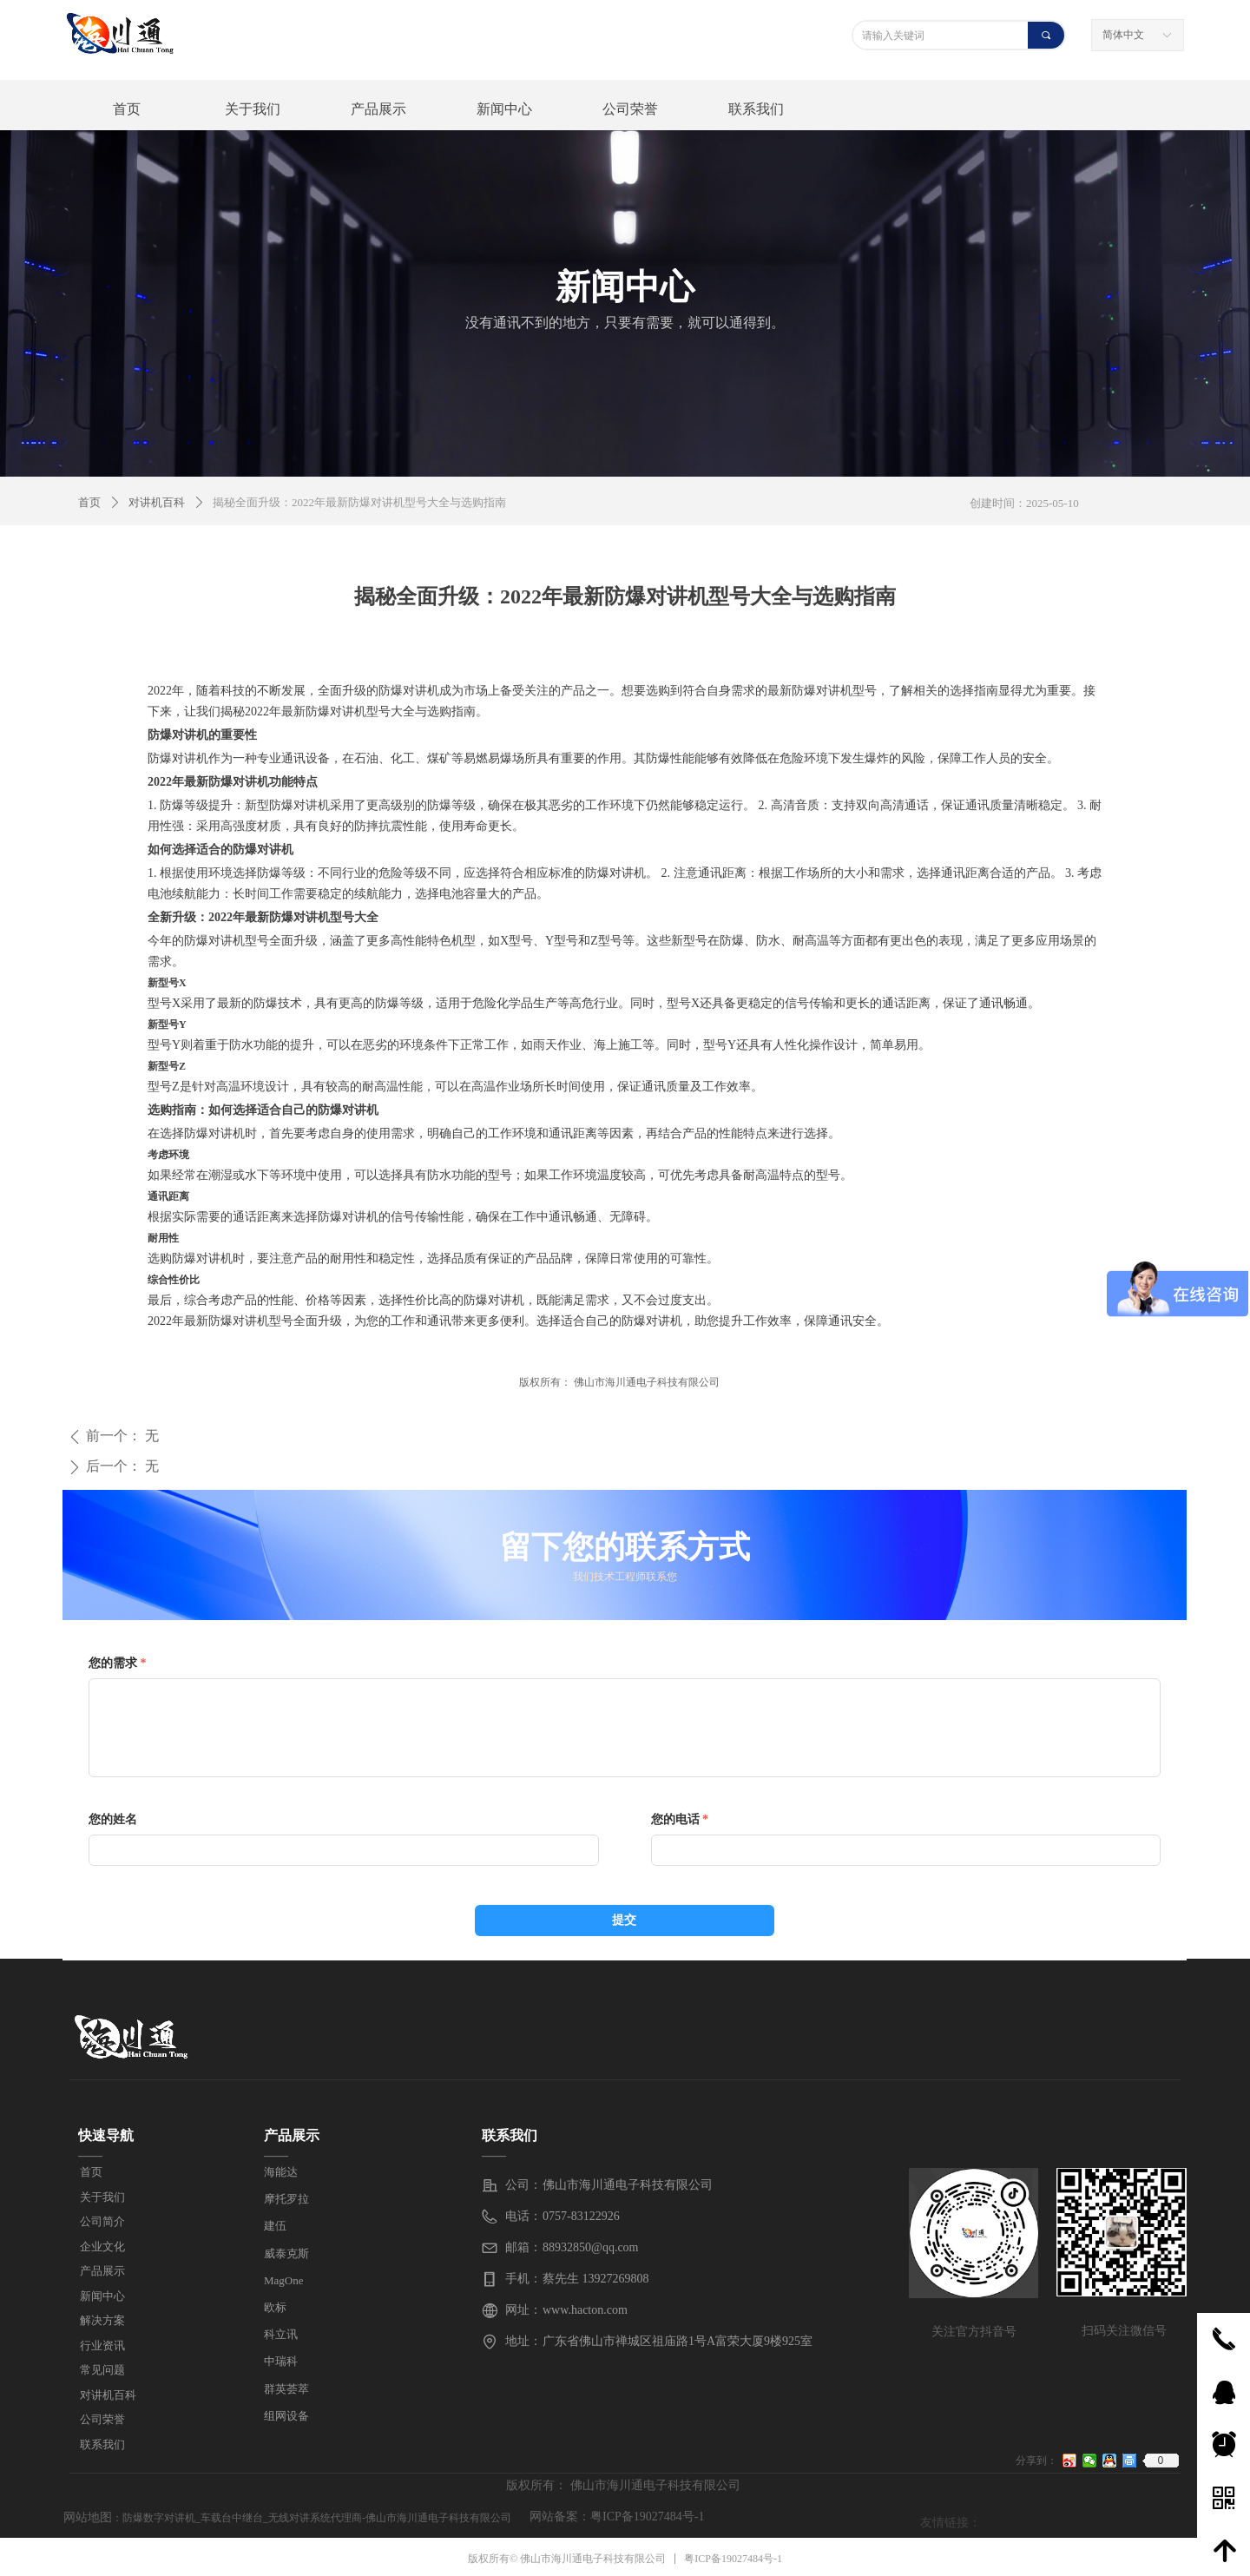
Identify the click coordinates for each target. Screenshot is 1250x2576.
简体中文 (1123, 35)
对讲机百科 (156, 502)
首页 (89, 502)
